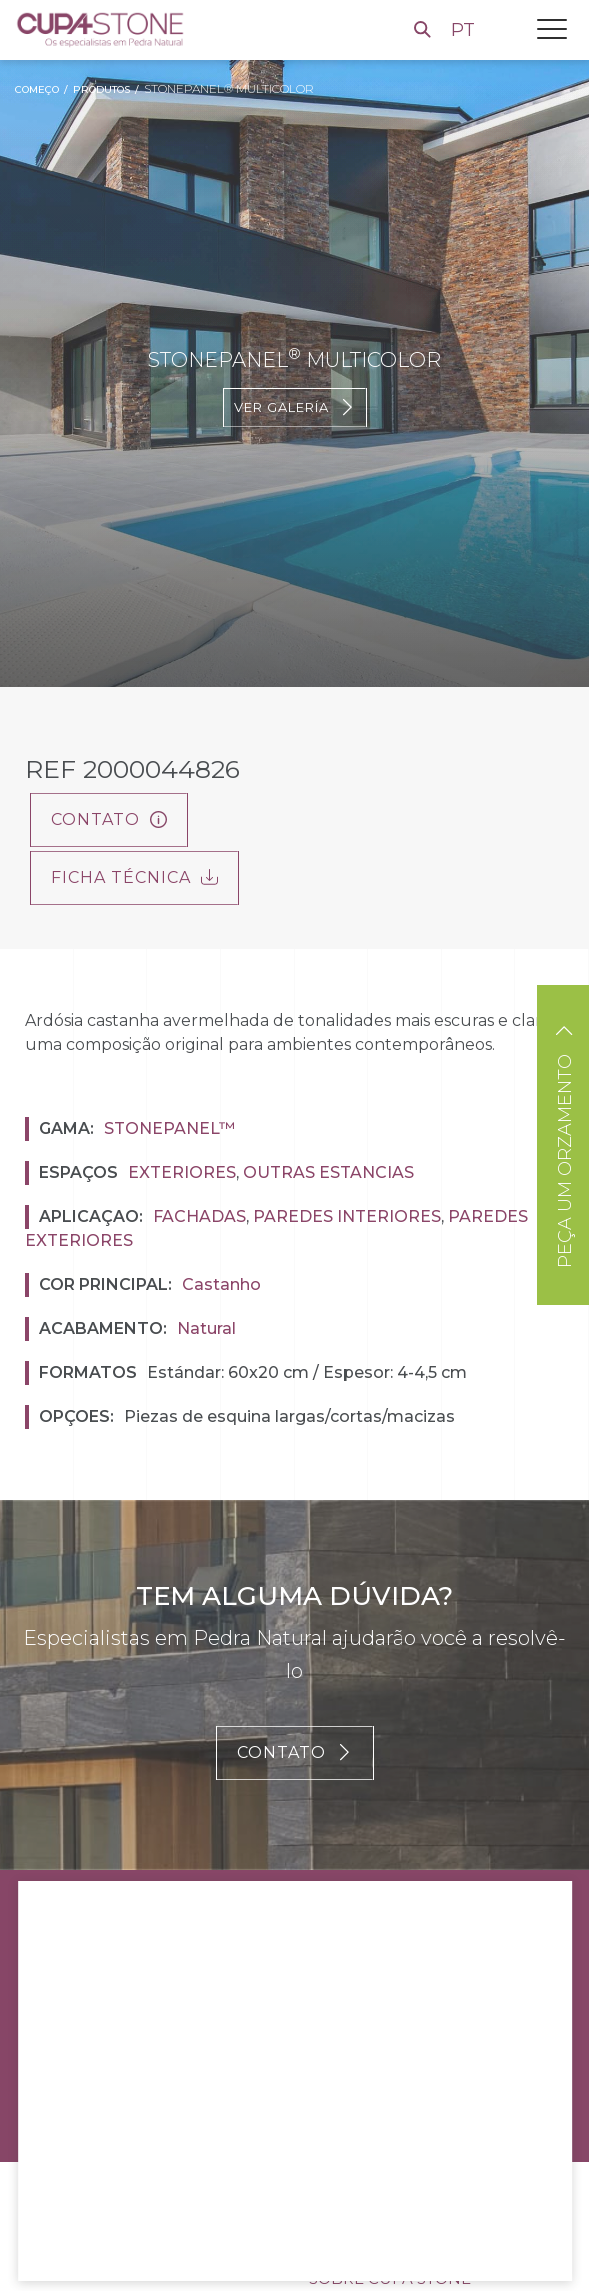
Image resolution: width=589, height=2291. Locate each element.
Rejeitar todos (199, 2242)
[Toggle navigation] (552, 29)
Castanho (221, 1284)
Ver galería (295, 407)
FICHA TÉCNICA (134, 877)
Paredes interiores (347, 1216)
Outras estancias (328, 1172)
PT (465, 30)
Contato (109, 819)
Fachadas (199, 1216)
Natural (206, 1328)
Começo (37, 89)
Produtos (101, 89)
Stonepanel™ (169, 1128)
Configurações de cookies (379, 2242)
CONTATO (295, 1752)
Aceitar (81, 2242)
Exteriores (182, 1172)
